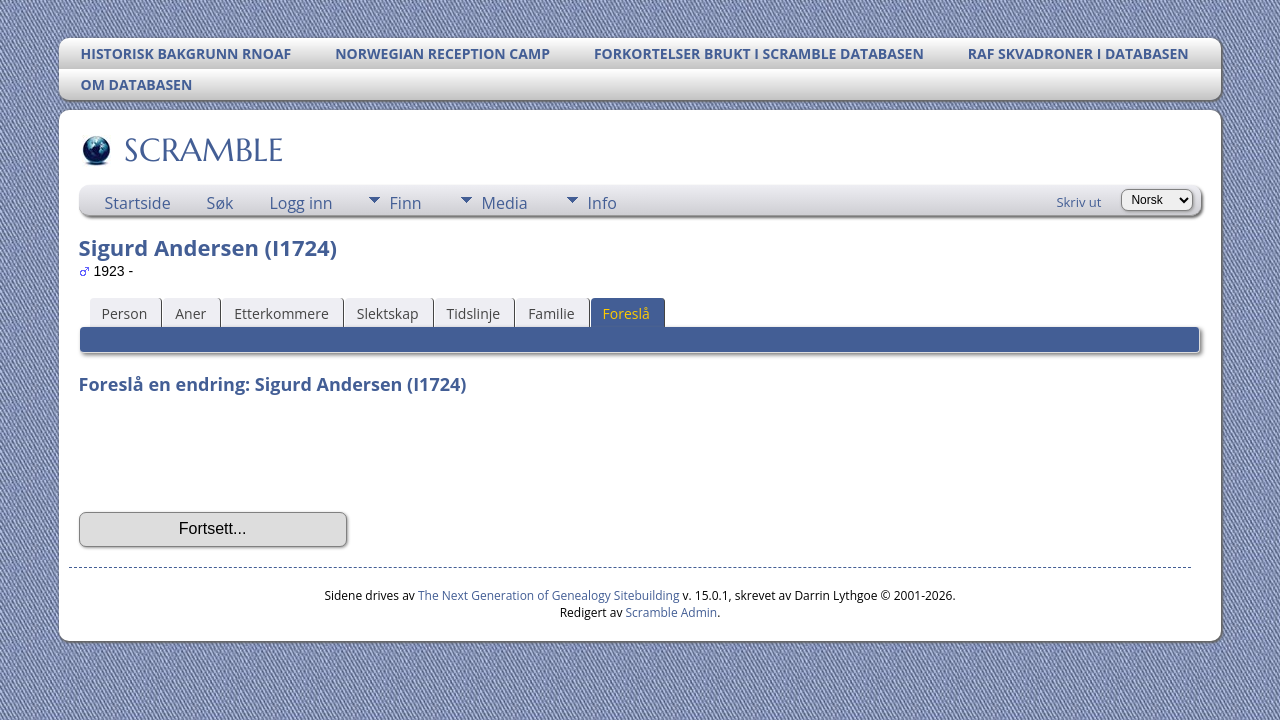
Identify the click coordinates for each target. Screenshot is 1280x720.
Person (125, 313)
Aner (190, 313)
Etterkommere (281, 313)
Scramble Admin (672, 612)
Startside (138, 203)
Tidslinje (474, 313)
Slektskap (388, 313)
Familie (551, 313)
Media (505, 203)
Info (602, 203)
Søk (220, 203)
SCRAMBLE (202, 150)
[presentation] (231, 454)
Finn (406, 203)
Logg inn (300, 203)
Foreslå (626, 313)
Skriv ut (1078, 202)
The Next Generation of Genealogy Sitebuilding (549, 595)
